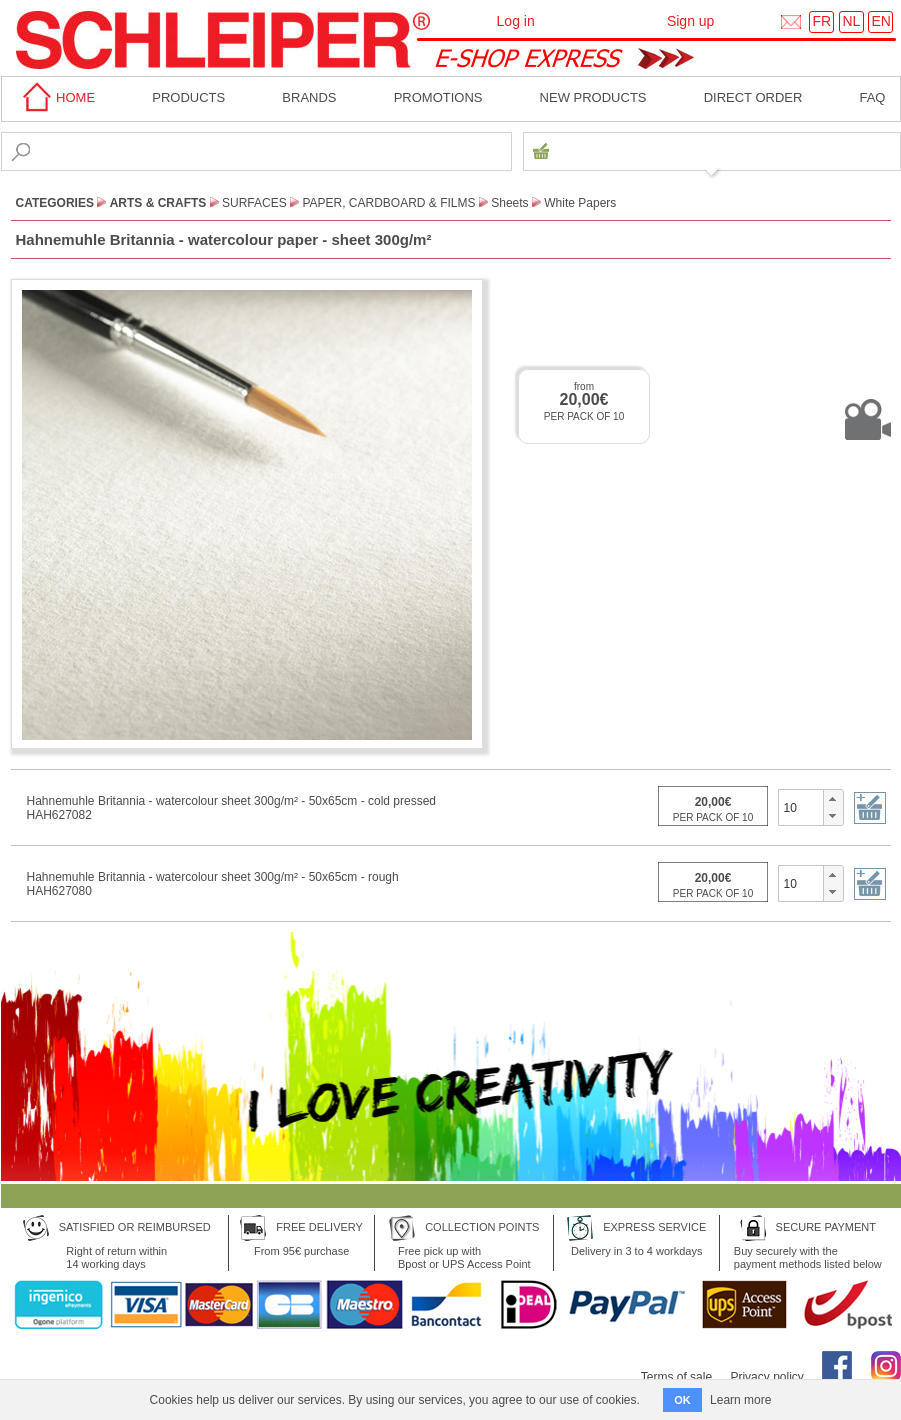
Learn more (740, 1400)
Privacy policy (766, 1377)
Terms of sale (676, 1377)
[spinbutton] (801, 807)
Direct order (753, 97)
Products (188, 97)
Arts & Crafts (158, 203)
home (56, 97)
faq (872, 97)
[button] (832, 799)
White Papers (580, 203)
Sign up (690, 21)
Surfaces (254, 203)
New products (593, 97)
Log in (516, 21)
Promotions (438, 97)
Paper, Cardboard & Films (388, 203)
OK (682, 1400)
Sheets (509, 203)
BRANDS (309, 97)
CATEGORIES (55, 203)
